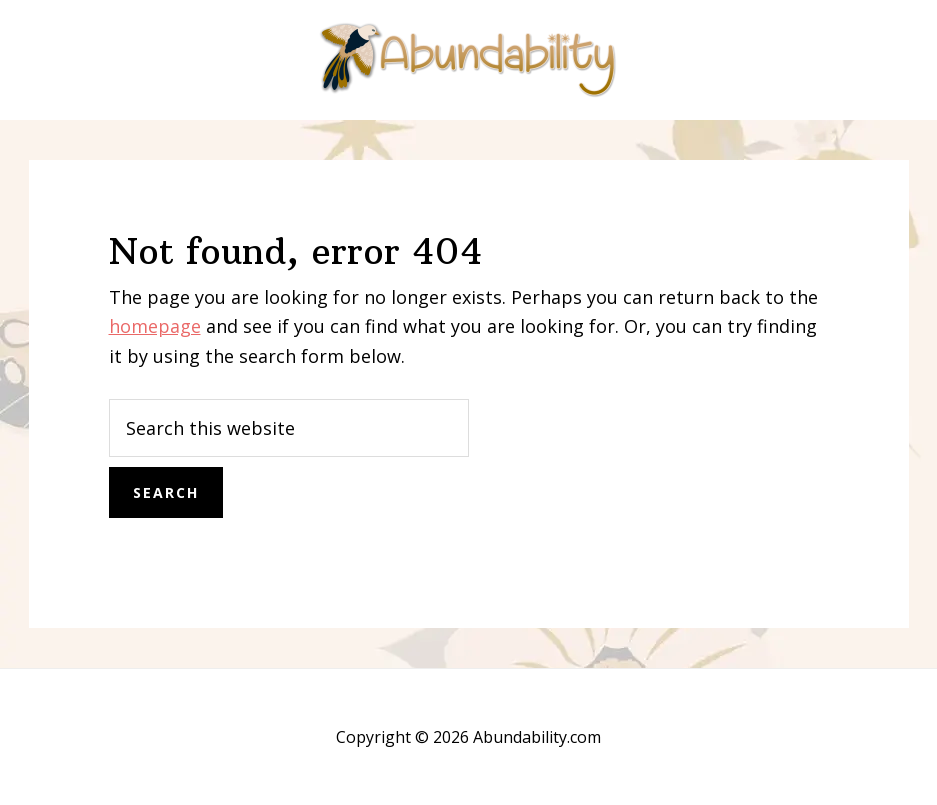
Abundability (469, 60)
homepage (155, 326)
